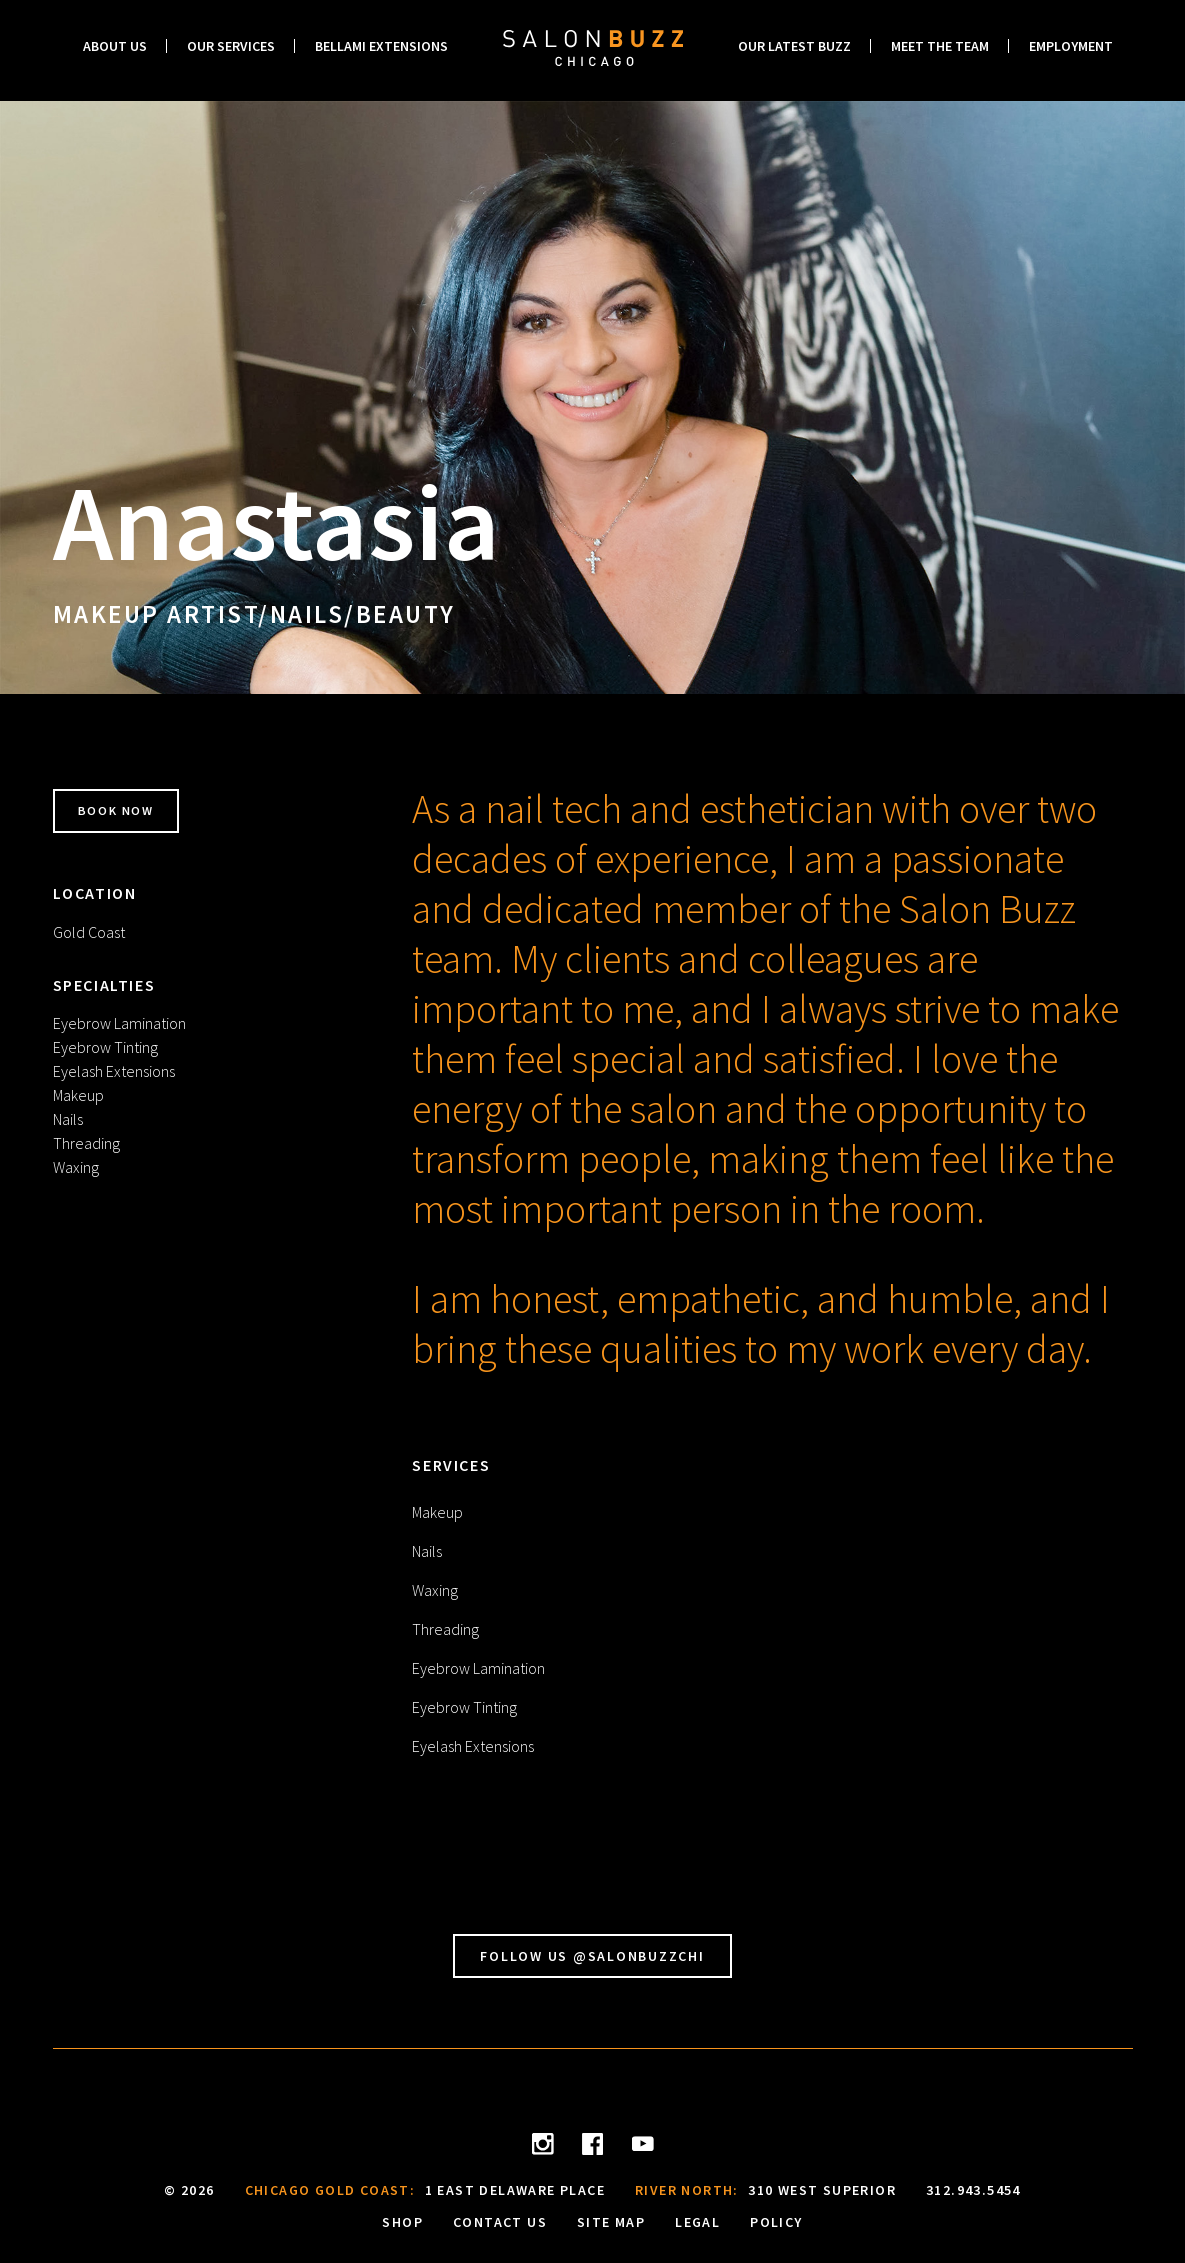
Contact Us (500, 2222)
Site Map (611, 2222)
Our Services (231, 46)
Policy (776, 2222)
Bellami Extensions (381, 46)
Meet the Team (940, 46)
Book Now (127, 811)
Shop (402, 2222)
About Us (115, 46)
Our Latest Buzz (794, 46)
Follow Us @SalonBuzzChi (592, 1956)
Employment (1071, 46)
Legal (697, 2222)
